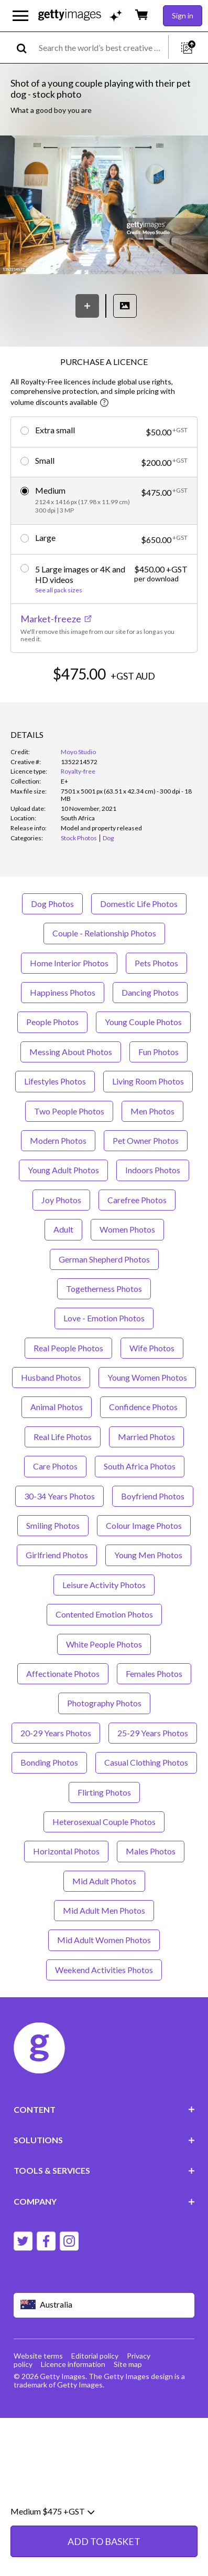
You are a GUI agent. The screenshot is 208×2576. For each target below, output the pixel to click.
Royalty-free (78, 811)
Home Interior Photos (69, 1002)
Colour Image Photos (144, 1565)
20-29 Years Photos (55, 1773)
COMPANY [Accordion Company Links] (104, 2241)
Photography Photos (104, 1743)
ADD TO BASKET (104, 705)
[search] (26, 47)
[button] (104, 205)
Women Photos (127, 1269)
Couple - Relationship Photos (104, 973)
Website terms (38, 2395)
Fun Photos (158, 1092)
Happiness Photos (62, 1032)
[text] (101, 47)
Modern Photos (58, 1180)
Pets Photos (156, 1002)
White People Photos (104, 1683)
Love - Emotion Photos (104, 1358)
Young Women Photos (147, 1417)
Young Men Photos (148, 1595)
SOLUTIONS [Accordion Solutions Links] (104, 2180)
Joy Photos (61, 1239)
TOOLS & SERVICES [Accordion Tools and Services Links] (104, 2210)
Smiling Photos (53, 1565)
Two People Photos (69, 1150)
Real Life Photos (63, 1477)
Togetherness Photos (104, 1328)
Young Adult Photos (63, 1210)
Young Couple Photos (143, 1062)
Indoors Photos (152, 1210)
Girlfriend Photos (57, 1595)
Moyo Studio (78, 792)
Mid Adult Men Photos (104, 1950)
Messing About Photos (70, 1092)
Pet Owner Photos (146, 1180)
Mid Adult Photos (104, 1920)
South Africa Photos (140, 1506)
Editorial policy (94, 2395)
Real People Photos (68, 1387)
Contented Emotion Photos (104, 1654)
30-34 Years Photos (59, 1535)
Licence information (73, 2404)
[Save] (87, 306)
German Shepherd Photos (104, 1298)
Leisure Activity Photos (104, 1625)
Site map (128, 2404)
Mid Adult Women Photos (104, 1980)
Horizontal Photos (66, 1891)
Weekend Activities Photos (104, 2010)
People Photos (52, 1062)
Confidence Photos (143, 1447)
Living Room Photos (148, 1121)
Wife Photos (151, 1387)
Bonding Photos (49, 1802)
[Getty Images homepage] (69, 15)
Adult (63, 1269)
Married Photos (146, 1477)
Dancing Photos (150, 1032)
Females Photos (154, 1713)
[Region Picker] (104, 2344)
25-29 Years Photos (152, 1773)
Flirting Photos (104, 1832)
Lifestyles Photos (55, 1121)
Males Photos (151, 1891)
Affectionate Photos (63, 1713)
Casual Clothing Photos (146, 1802)
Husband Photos (51, 1417)
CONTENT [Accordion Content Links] (104, 2149)
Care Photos (55, 1506)
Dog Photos (52, 943)
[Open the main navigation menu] (20, 15)
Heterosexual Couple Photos (104, 1861)
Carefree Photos (137, 1239)
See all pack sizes (58, 590)
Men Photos (152, 1150)
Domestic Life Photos (139, 943)
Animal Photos (56, 1447)
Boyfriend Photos (152, 1535)
